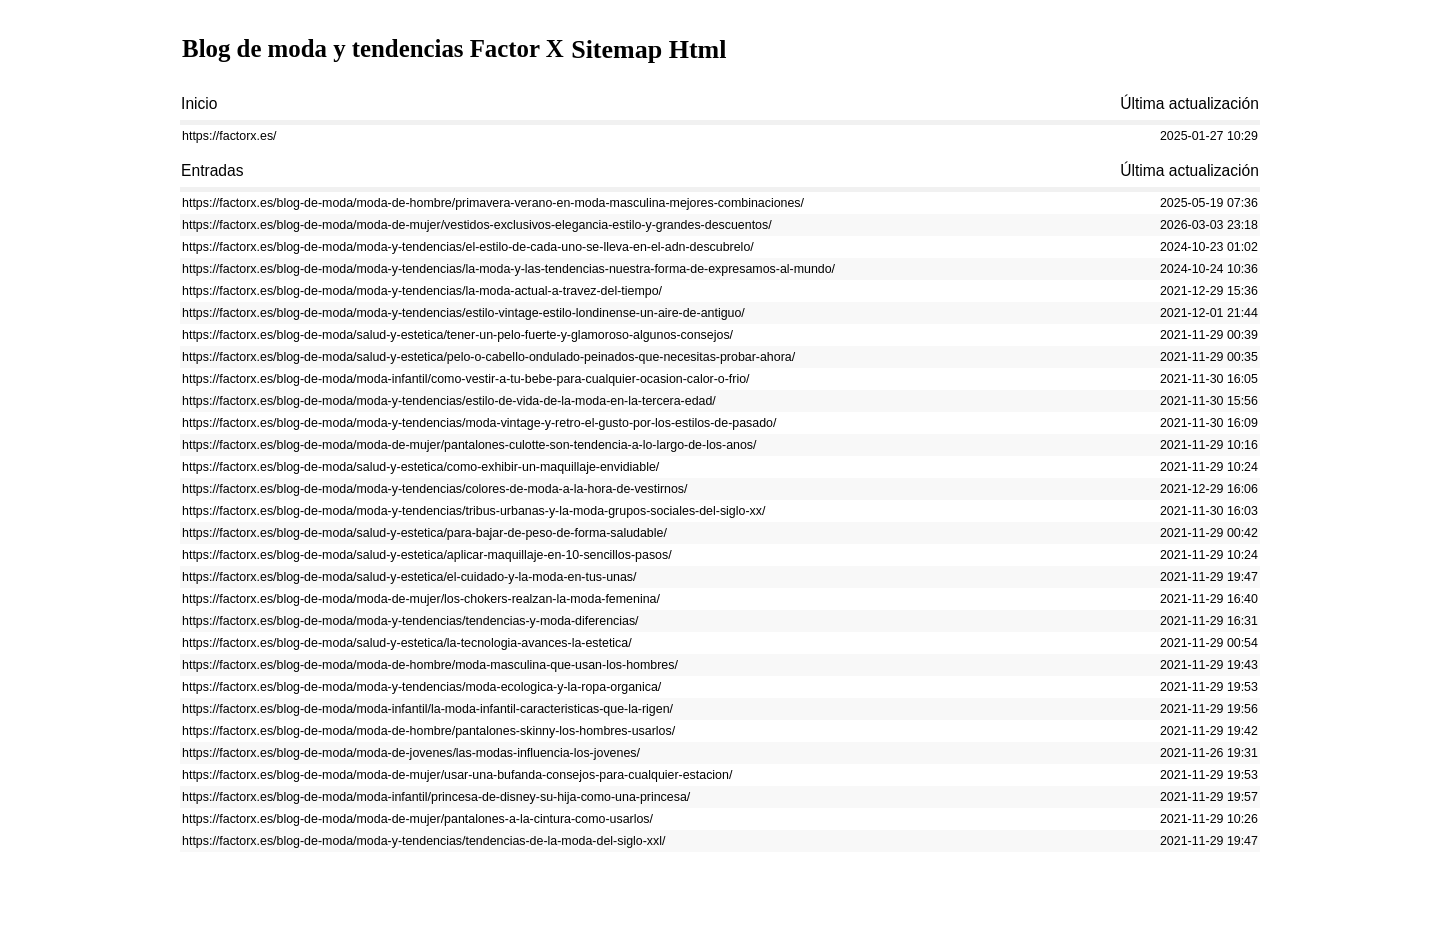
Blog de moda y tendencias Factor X (382, 49)
